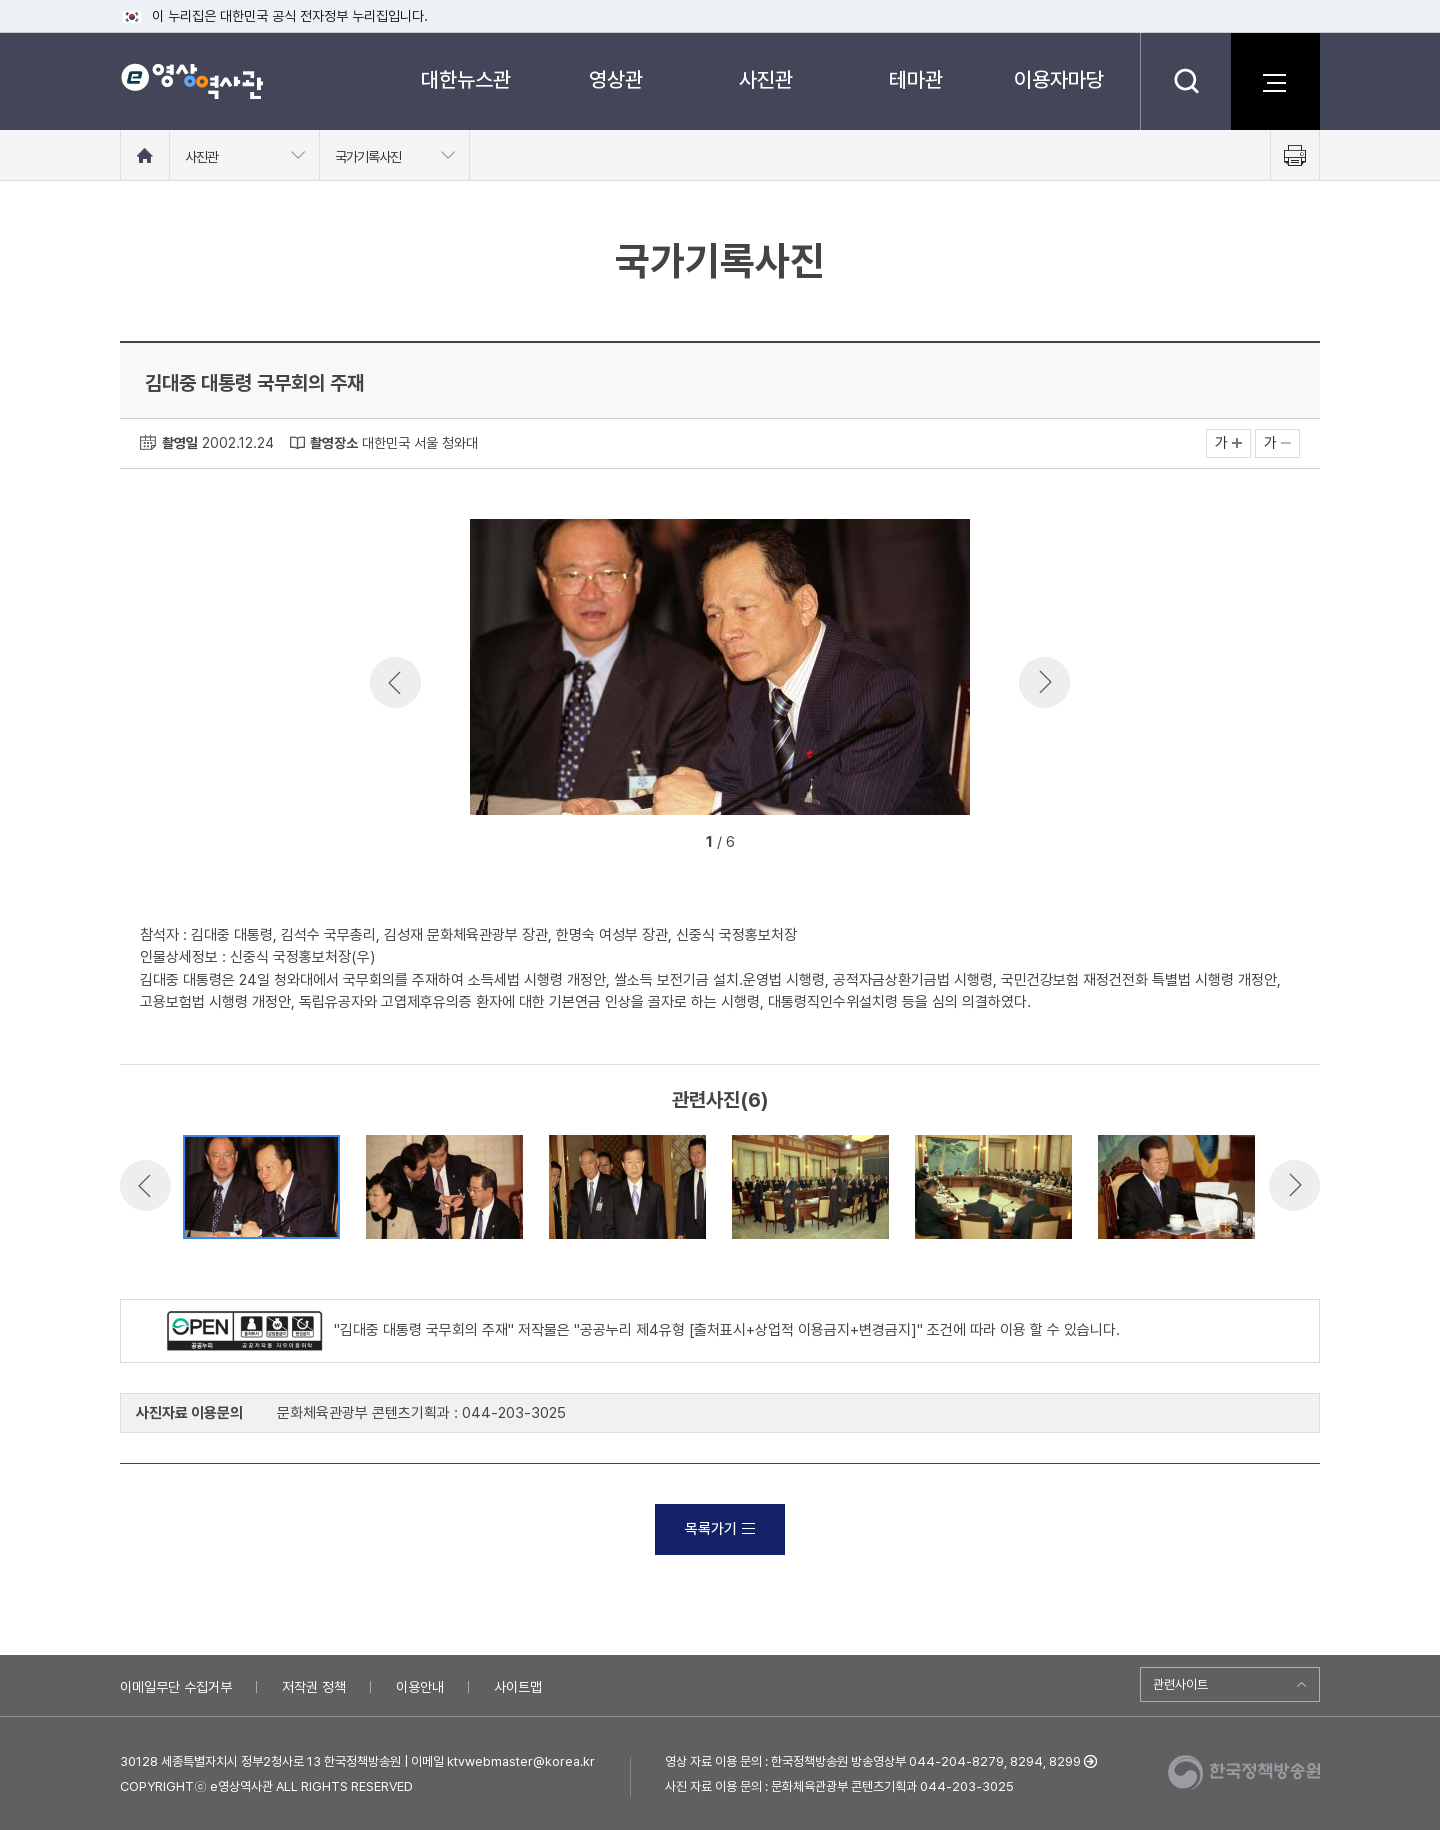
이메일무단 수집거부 (176, 1687)
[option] (720, 670)
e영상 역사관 (191, 81)
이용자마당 (1059, 79)
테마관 (916, 79)
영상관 (616, 79)
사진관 (766, 79)
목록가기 (720, 1529)
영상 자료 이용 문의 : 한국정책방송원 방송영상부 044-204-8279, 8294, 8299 (873, 1761)
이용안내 (420, 1687)
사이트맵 (518, 1687)
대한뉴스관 (466, 79)
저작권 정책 (314, 1687)
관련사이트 (1180, 1684)
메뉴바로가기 (0, 0)
